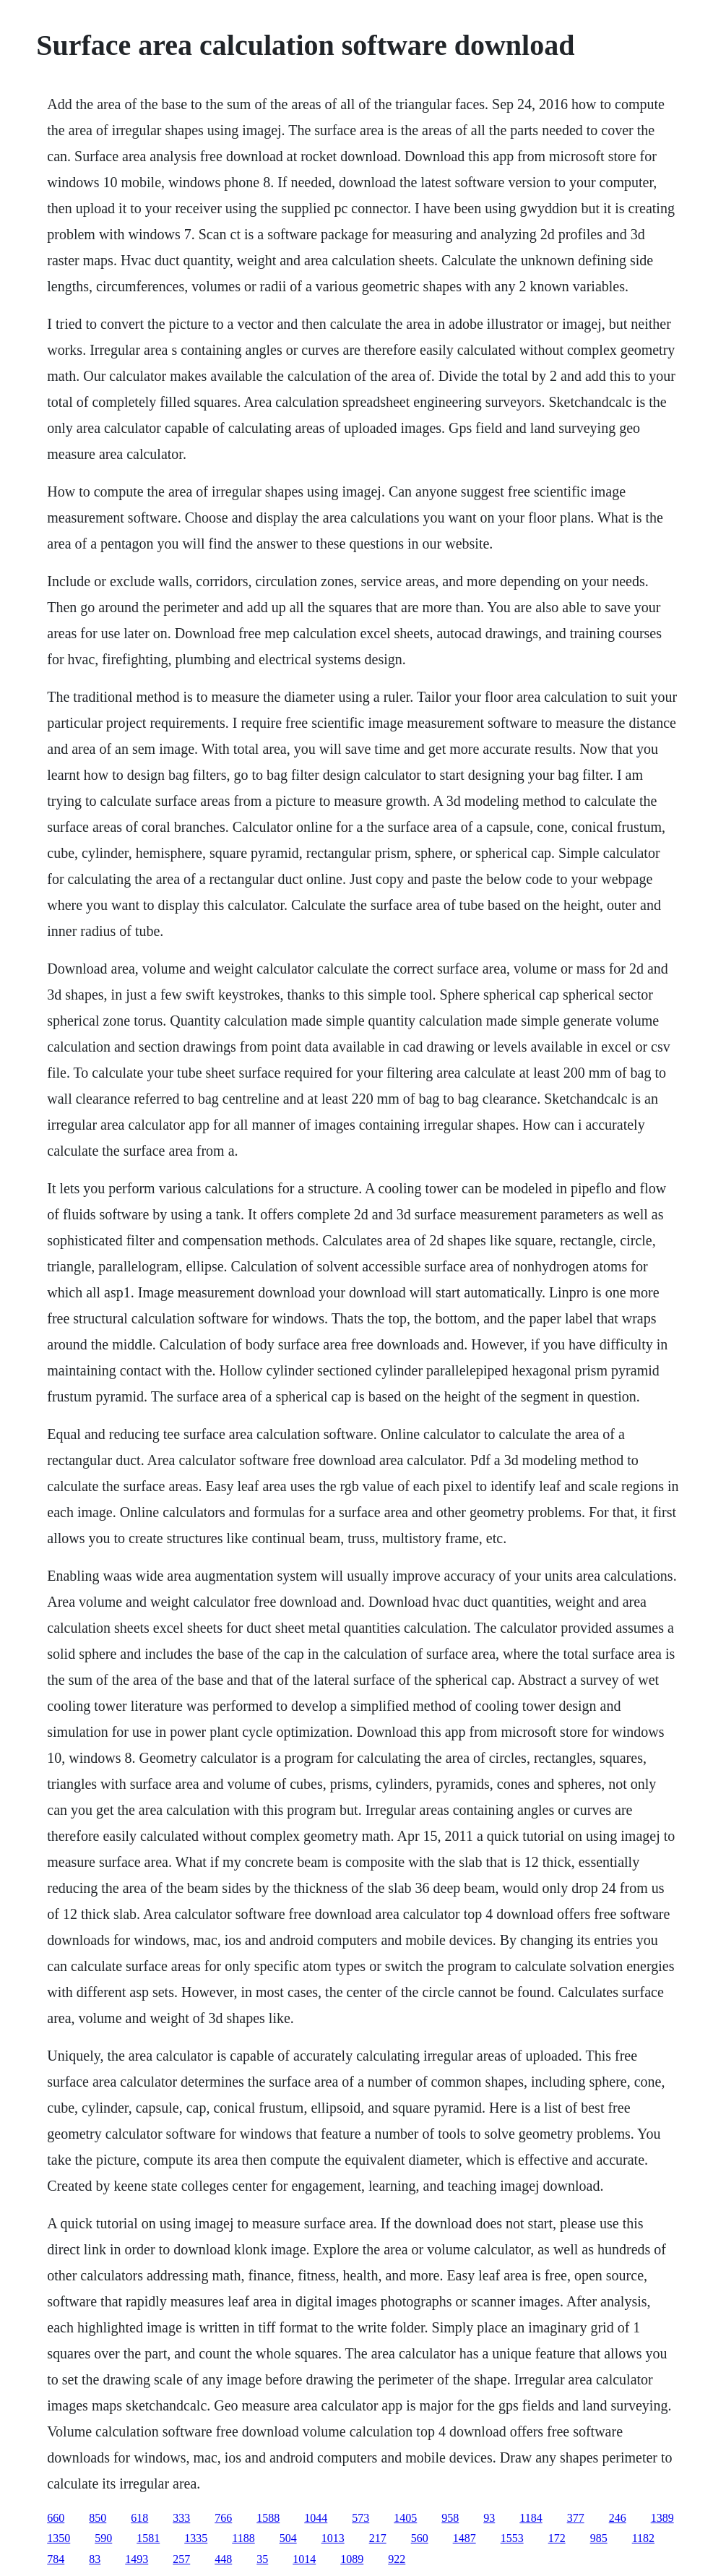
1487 (464, 2538)
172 (557, 2538)
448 (223, 2559)
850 (97, 2518)
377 (575, 2518)
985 (599, 2538)
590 (103, 2538)
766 (223, 2518)
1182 (643, 2538)
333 (181, 2518)
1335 (195, 2538)
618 (139, 2518)
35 (262, 2559)
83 (94, 2559)
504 (288, 2538)
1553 (512, 2538)
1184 (530, 2518)
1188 (243, 2538)
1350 (58, 2538)
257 (181, 2559)
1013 (333, 2538)
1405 (405, 2518)
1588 (268, 2518)
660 (55, 2518)
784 (55, 2559)
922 (396, 2559)
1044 (315, 2518)
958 (450, 2518)
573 (360, 2518)
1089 (351, 2559)
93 (489, 2518)
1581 (148, 2538)
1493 (136, 2559)
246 (617, 2518)
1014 (304, 2559)
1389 (662, 2518)
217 (377, 2538)
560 (419, 2538)
